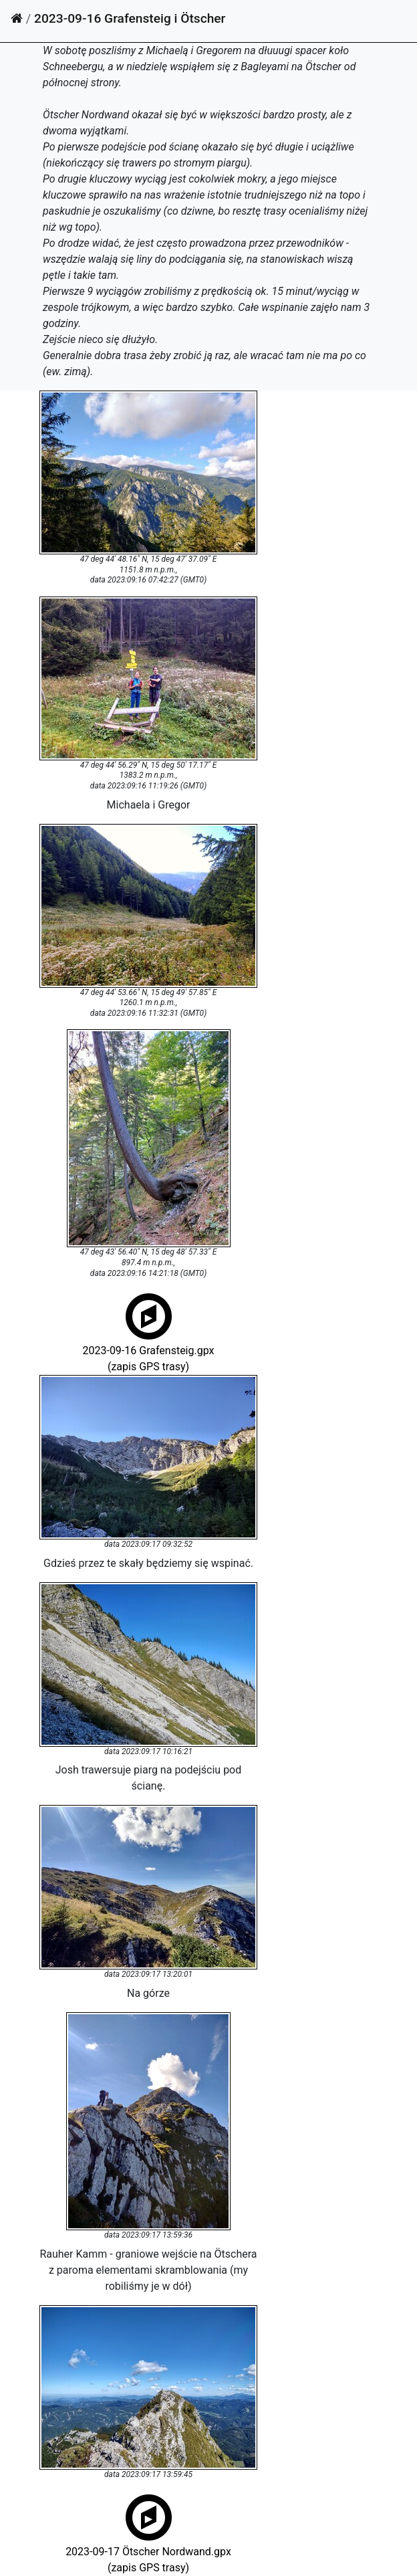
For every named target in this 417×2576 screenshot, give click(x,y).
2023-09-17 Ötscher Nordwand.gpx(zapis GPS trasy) (148, 2550)
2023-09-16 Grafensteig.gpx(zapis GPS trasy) (148, 1349)
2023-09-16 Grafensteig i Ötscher (129, 18)
